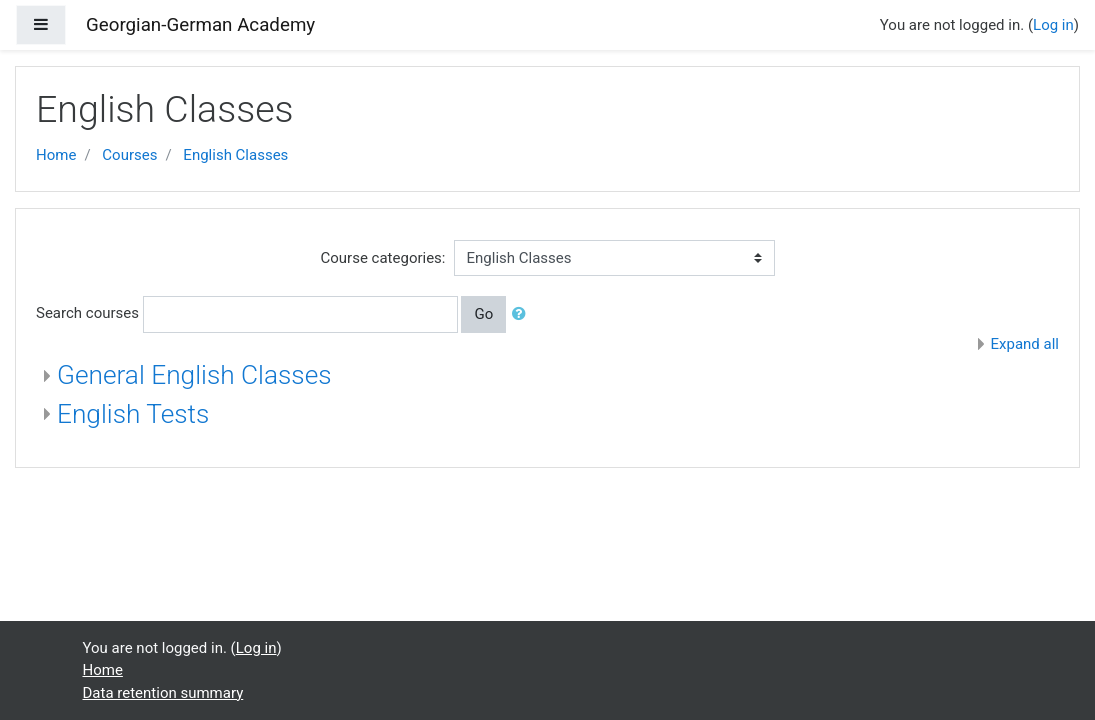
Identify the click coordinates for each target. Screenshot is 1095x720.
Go (483, 314)
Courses (129, 155)
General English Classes (194, 375)
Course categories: (383, 258)
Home (56, 155)
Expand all (1025, 344)
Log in (1053, 25)
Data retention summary (163, 693)
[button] (523, 314)
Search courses (87, 313)
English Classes (235, 155)
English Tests (133, 414)
